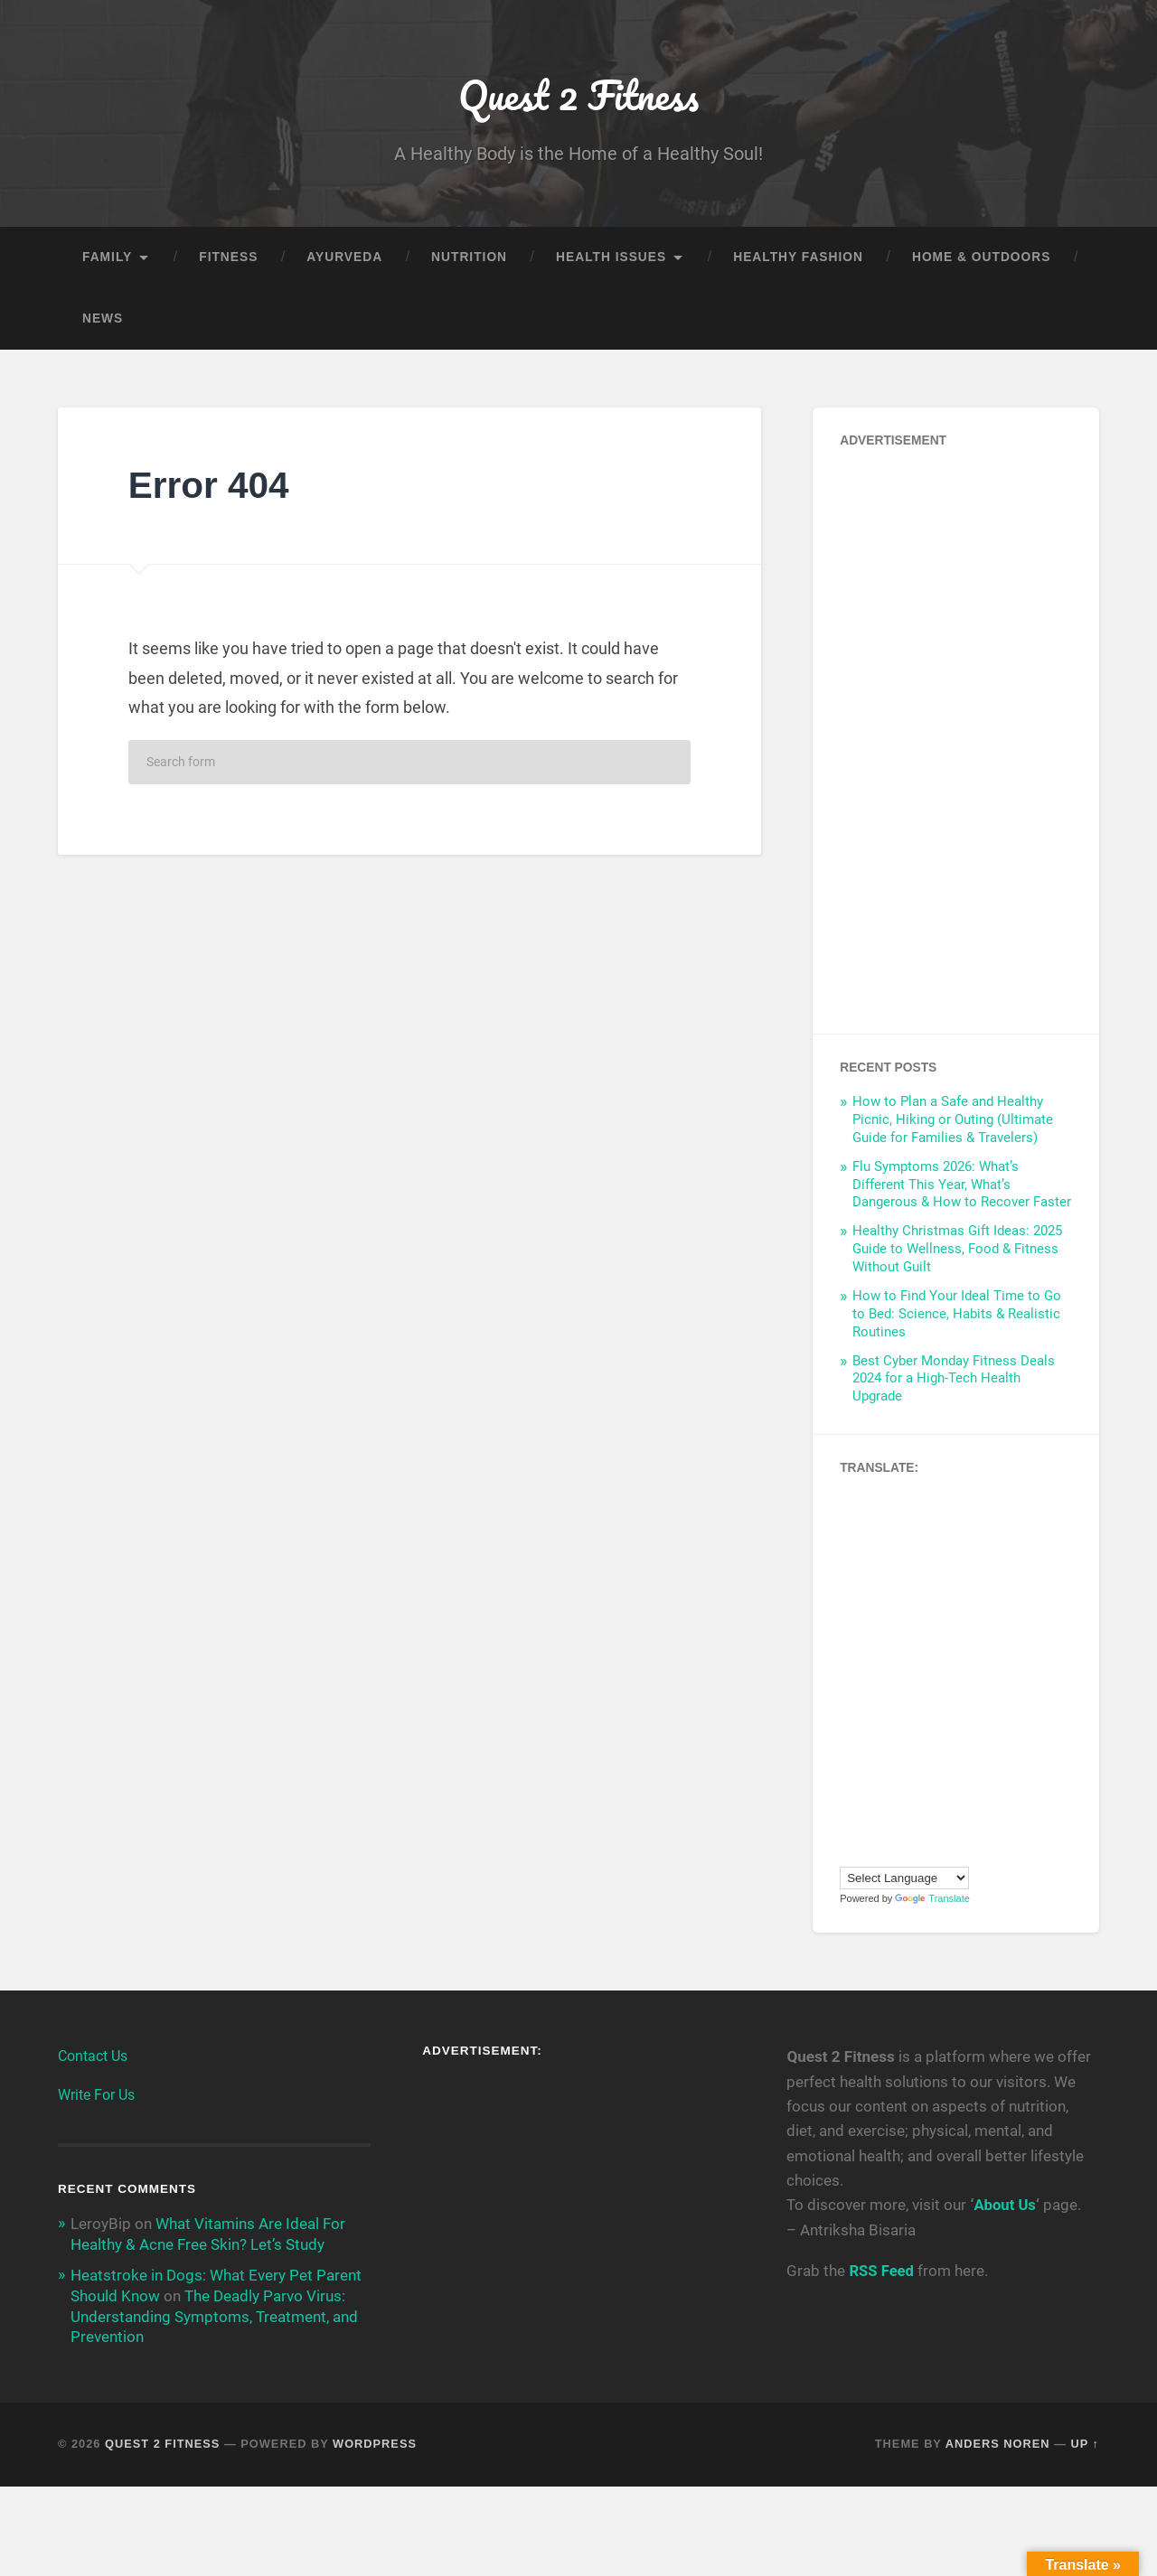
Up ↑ (1085, 2443)
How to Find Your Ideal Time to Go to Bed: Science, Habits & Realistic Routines (956, 1315)
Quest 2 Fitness (578, 95)
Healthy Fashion (798, 259)
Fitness (228, 259)
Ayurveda (344, 259)
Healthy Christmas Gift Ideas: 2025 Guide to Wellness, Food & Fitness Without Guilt (957, 1250)
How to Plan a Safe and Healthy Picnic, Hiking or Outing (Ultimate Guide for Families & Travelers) (952, 1121)
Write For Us (96, 2096)
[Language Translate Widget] (904, 1880)
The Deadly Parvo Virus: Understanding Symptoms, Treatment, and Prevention (214, 2317)
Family (107, 259)
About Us (1004, 2206)
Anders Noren (997, 2443)
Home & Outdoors (981, 259)
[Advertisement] (956, 737)
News (102, 320)
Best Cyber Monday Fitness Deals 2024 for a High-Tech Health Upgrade (953, 1380)
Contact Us (92, 2057)
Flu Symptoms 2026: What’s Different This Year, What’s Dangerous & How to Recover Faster (961, 1186)
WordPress (375, 2443)
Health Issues (611, 259)
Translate (932, 1900)
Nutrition (469, 259)
